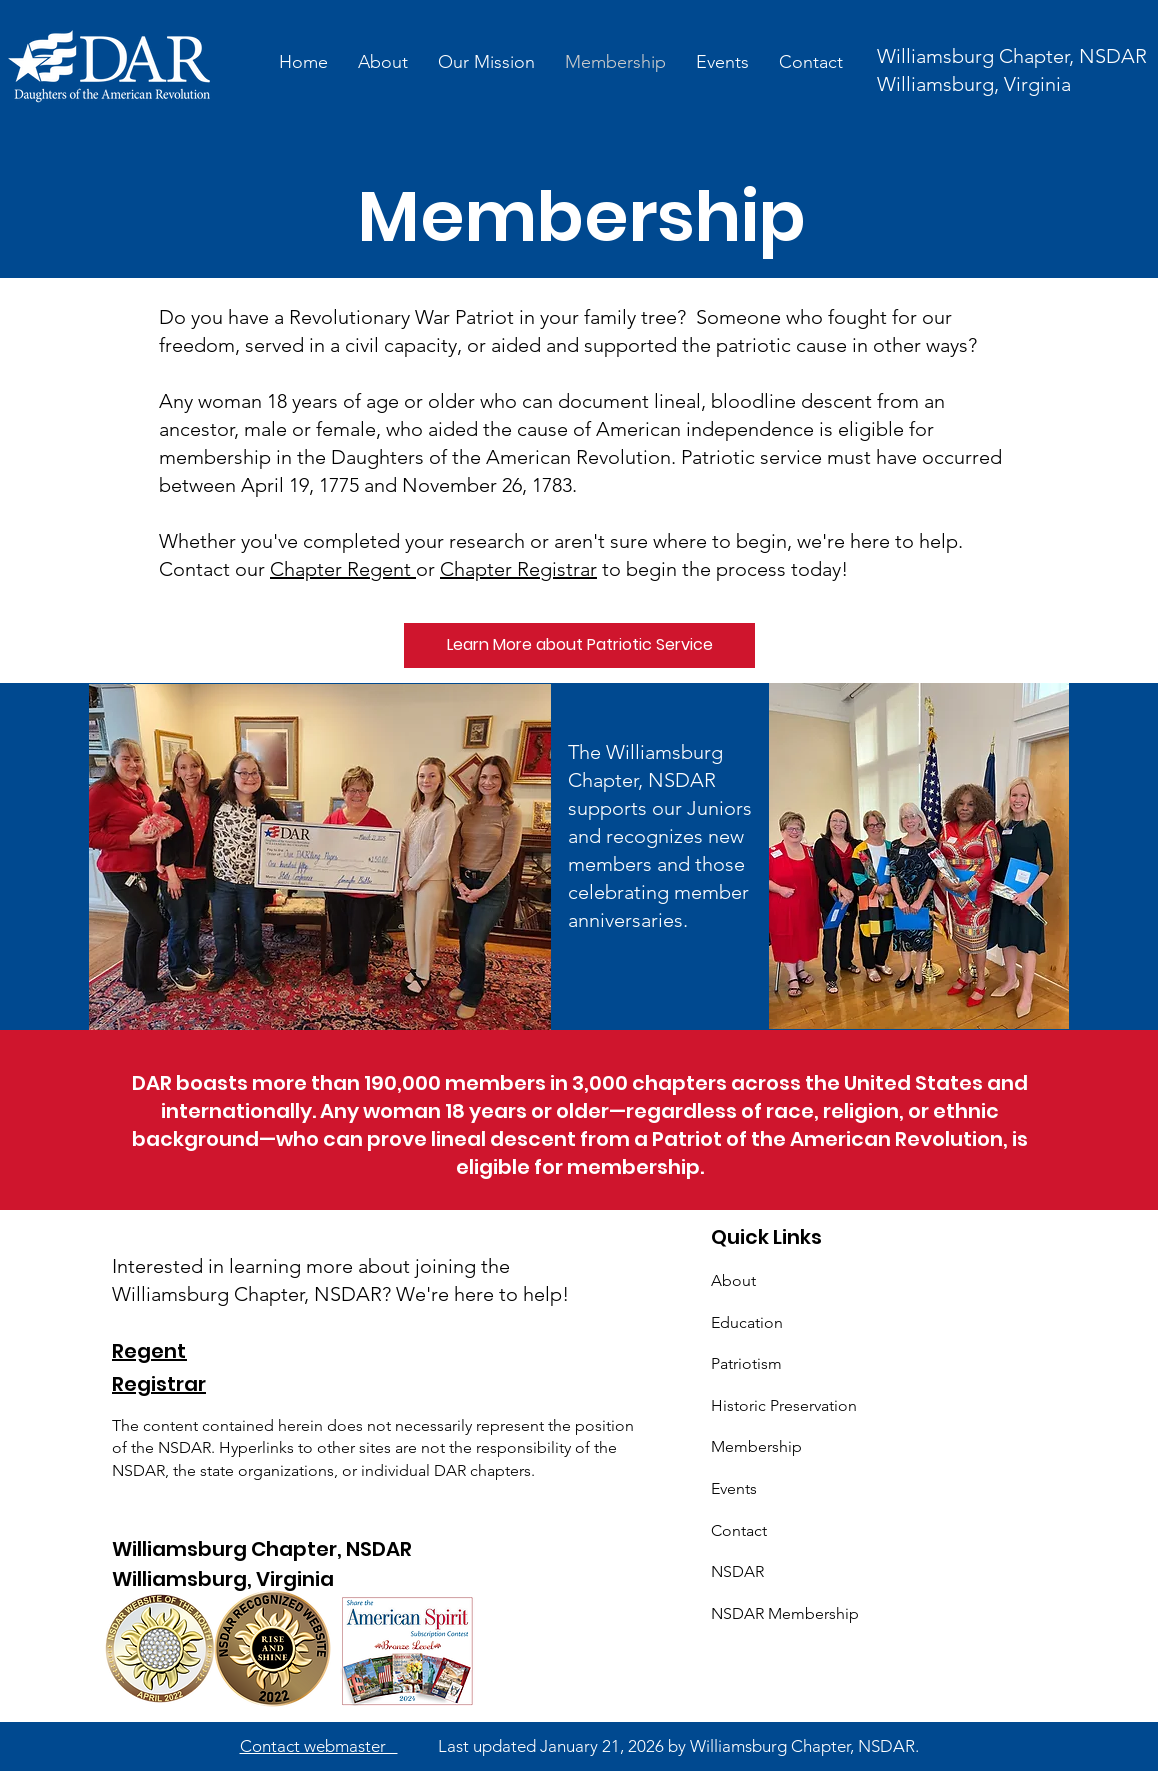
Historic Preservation (784, 1405)
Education (747, 1322)
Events (734, 1488)
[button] (486, 62)
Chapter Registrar (518, 569)
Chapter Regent (343, 569)
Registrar (159, 1384)
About (733, 1280)
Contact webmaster (319, 1746)
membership (633, 1167)
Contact (739, 1530)
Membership (756, 1446)
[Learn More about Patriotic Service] (579, 645)
